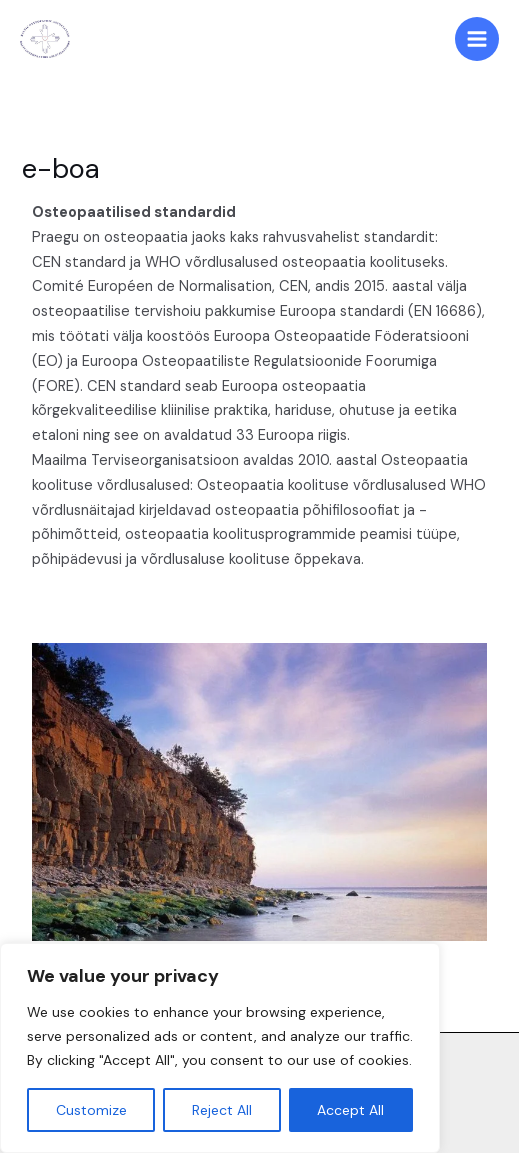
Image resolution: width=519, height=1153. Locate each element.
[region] (220, 1048)
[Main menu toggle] (477, 39)
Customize (91, 1110)
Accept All (350, 1110)
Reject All (222, 1110)
